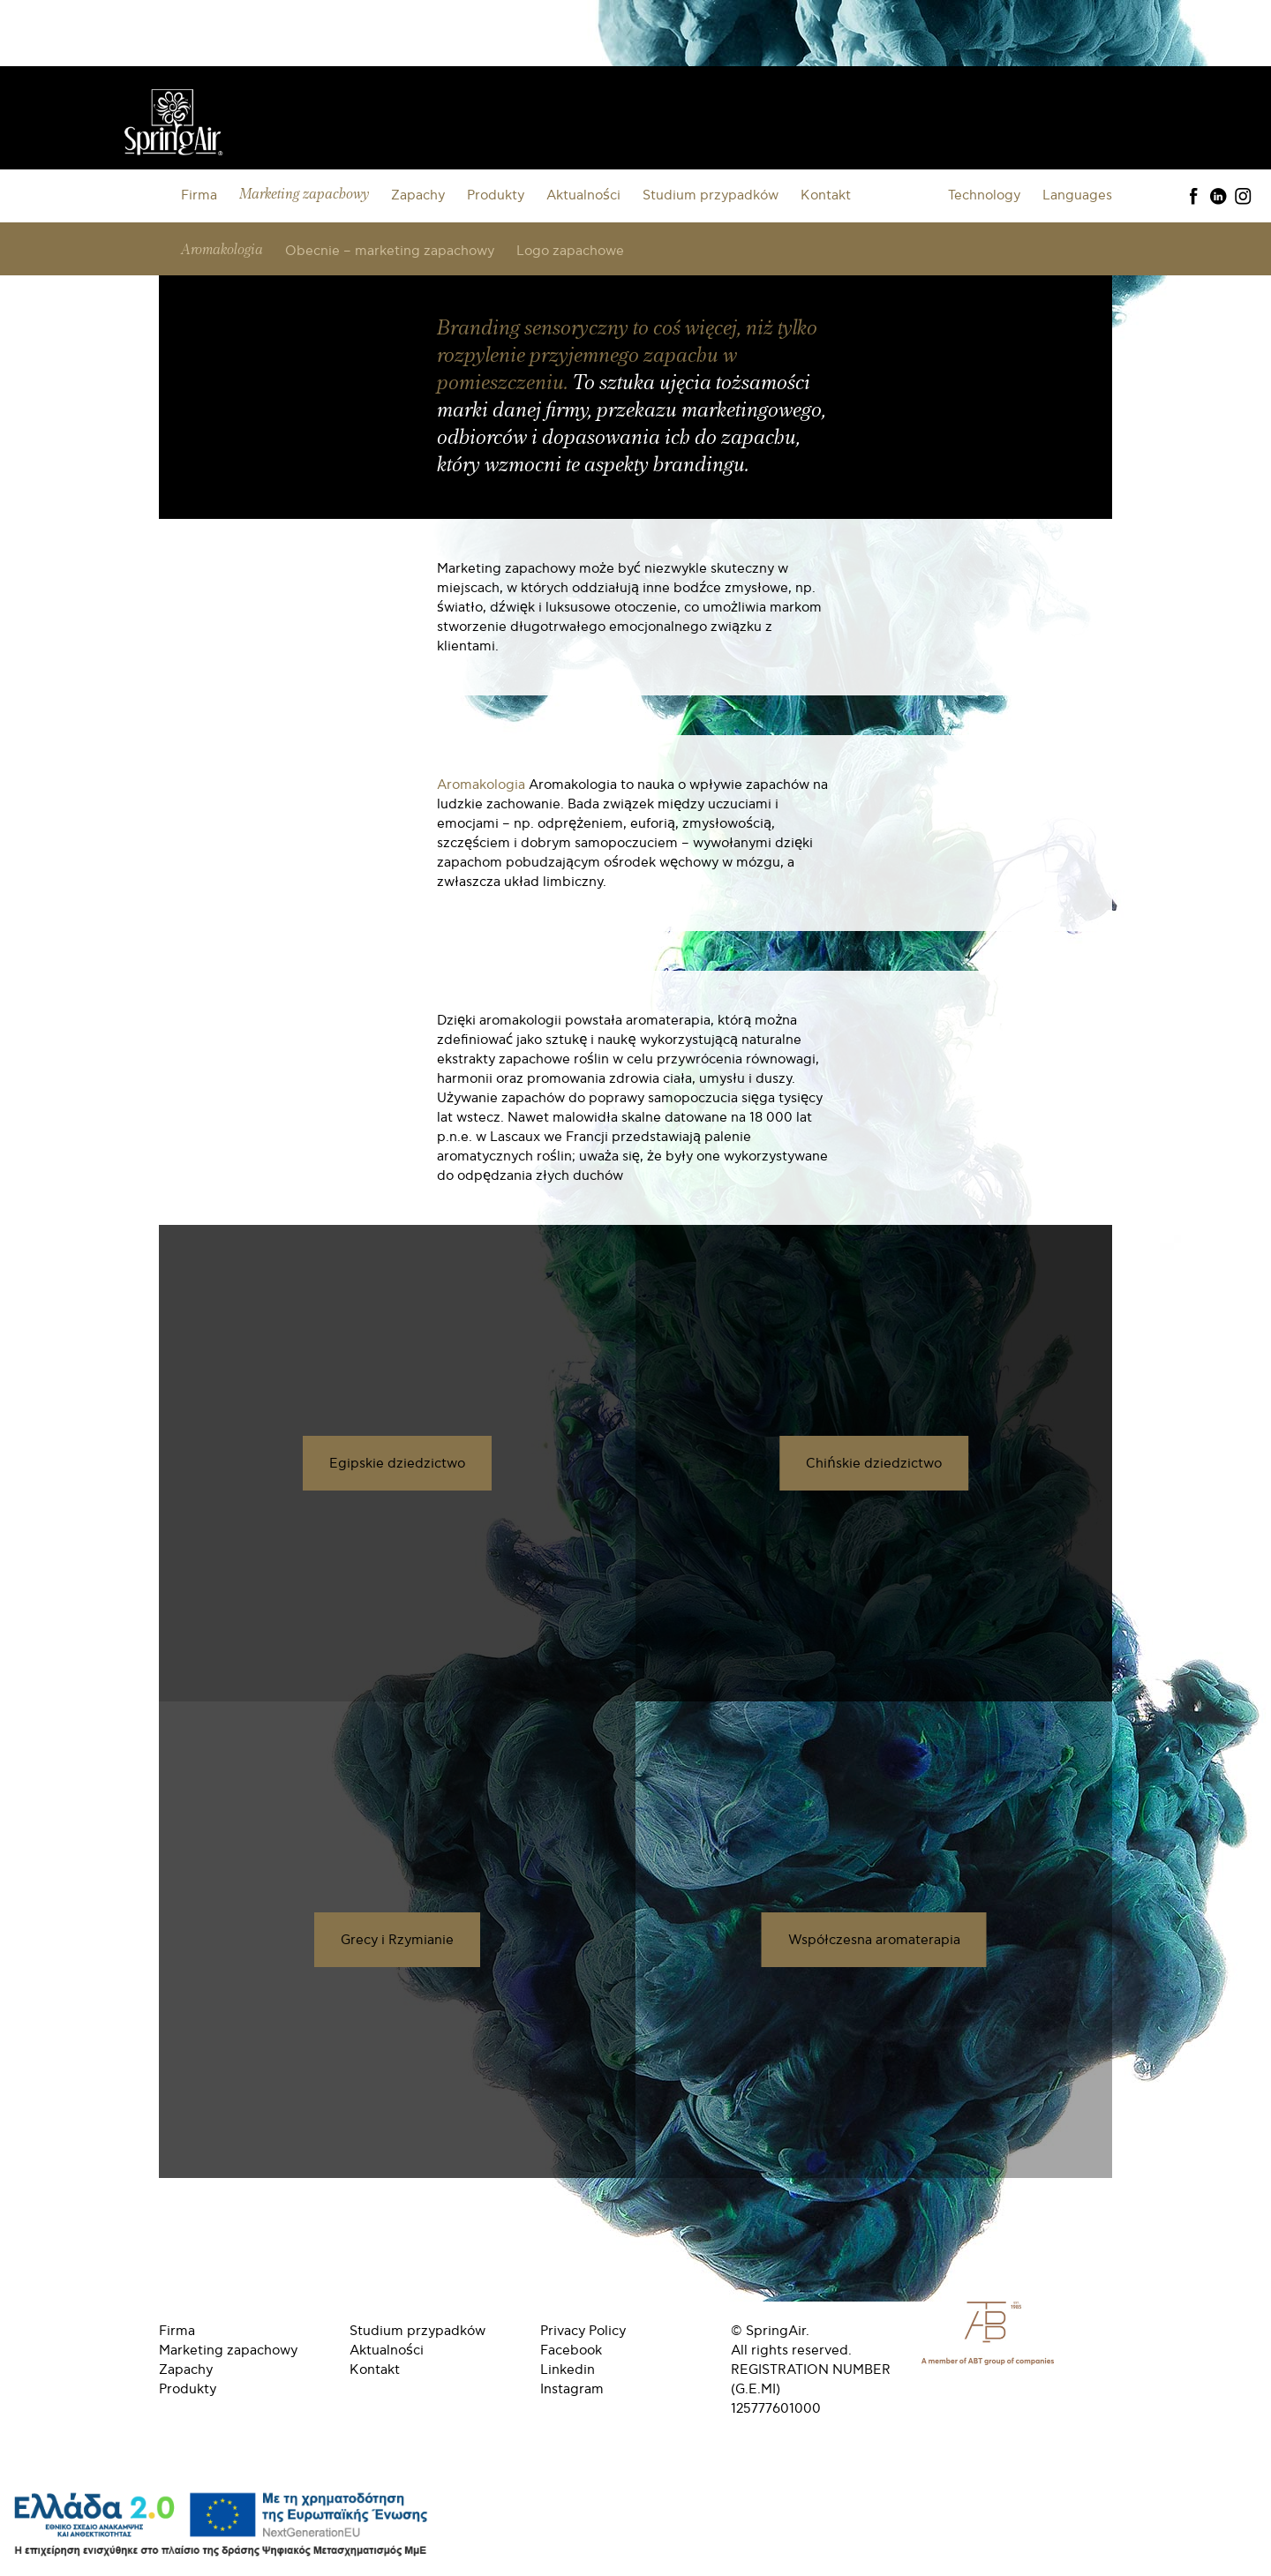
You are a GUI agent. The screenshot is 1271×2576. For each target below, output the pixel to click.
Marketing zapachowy (304, 194)
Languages (1077, 195)
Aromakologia (222, 250)
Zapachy (418, 195)
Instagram (572, 2389)
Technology (984, 195)
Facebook (571, 2350)
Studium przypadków (710, 195)
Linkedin (567, 2369)
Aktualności (583, 195)
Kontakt (826, 195)
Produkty (495, 195)
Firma (199, 195)
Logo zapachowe (570, 251)
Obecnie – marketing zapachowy (389, 251)
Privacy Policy (583, 2331)
